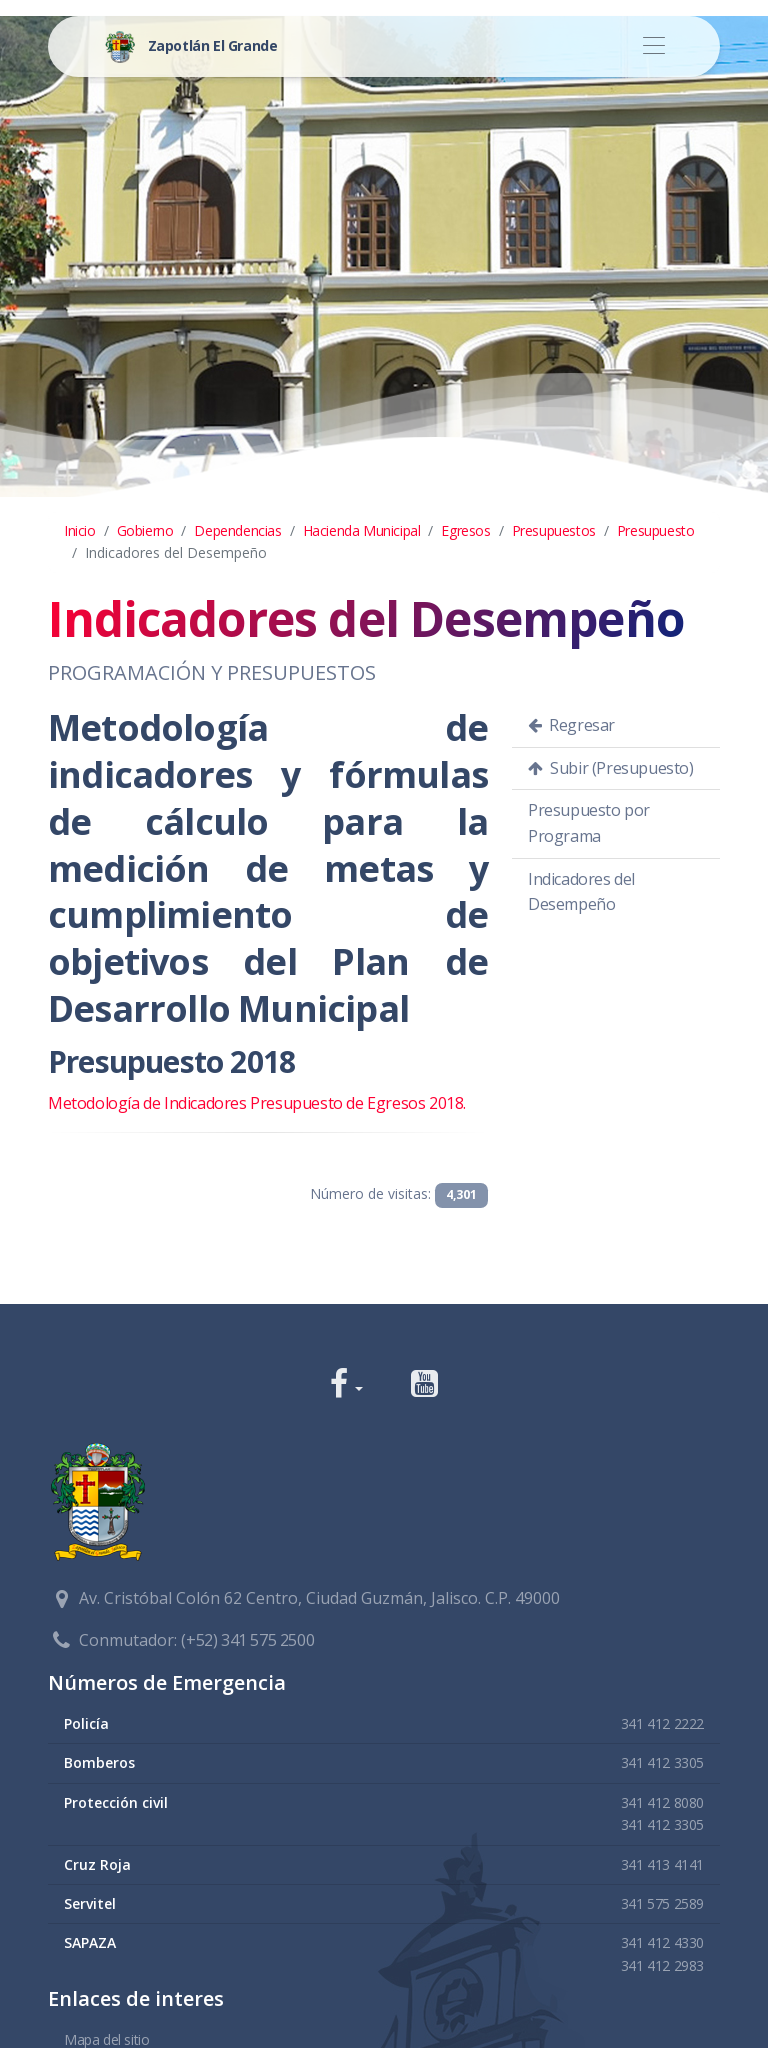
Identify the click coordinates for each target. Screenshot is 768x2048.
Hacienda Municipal (362, 530)
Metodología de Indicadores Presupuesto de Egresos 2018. (257, 1103)
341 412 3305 (662, 1762)
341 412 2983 (662, 1965)
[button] (346, 1385)
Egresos (465, 530)
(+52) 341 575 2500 (247, 1640)
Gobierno (145, 530)
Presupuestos (554, 530)
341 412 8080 (662, 1802)
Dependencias (237, 530)
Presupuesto (656, 530)
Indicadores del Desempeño (581, 892)
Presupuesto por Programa (589, 823)
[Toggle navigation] (653, 46)
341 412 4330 (662, 1942)
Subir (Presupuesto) (611, 768)
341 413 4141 (662, 1864)
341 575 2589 (662, 1903)
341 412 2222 (662, 1723)
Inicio (80, 530)
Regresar (571, 725)
